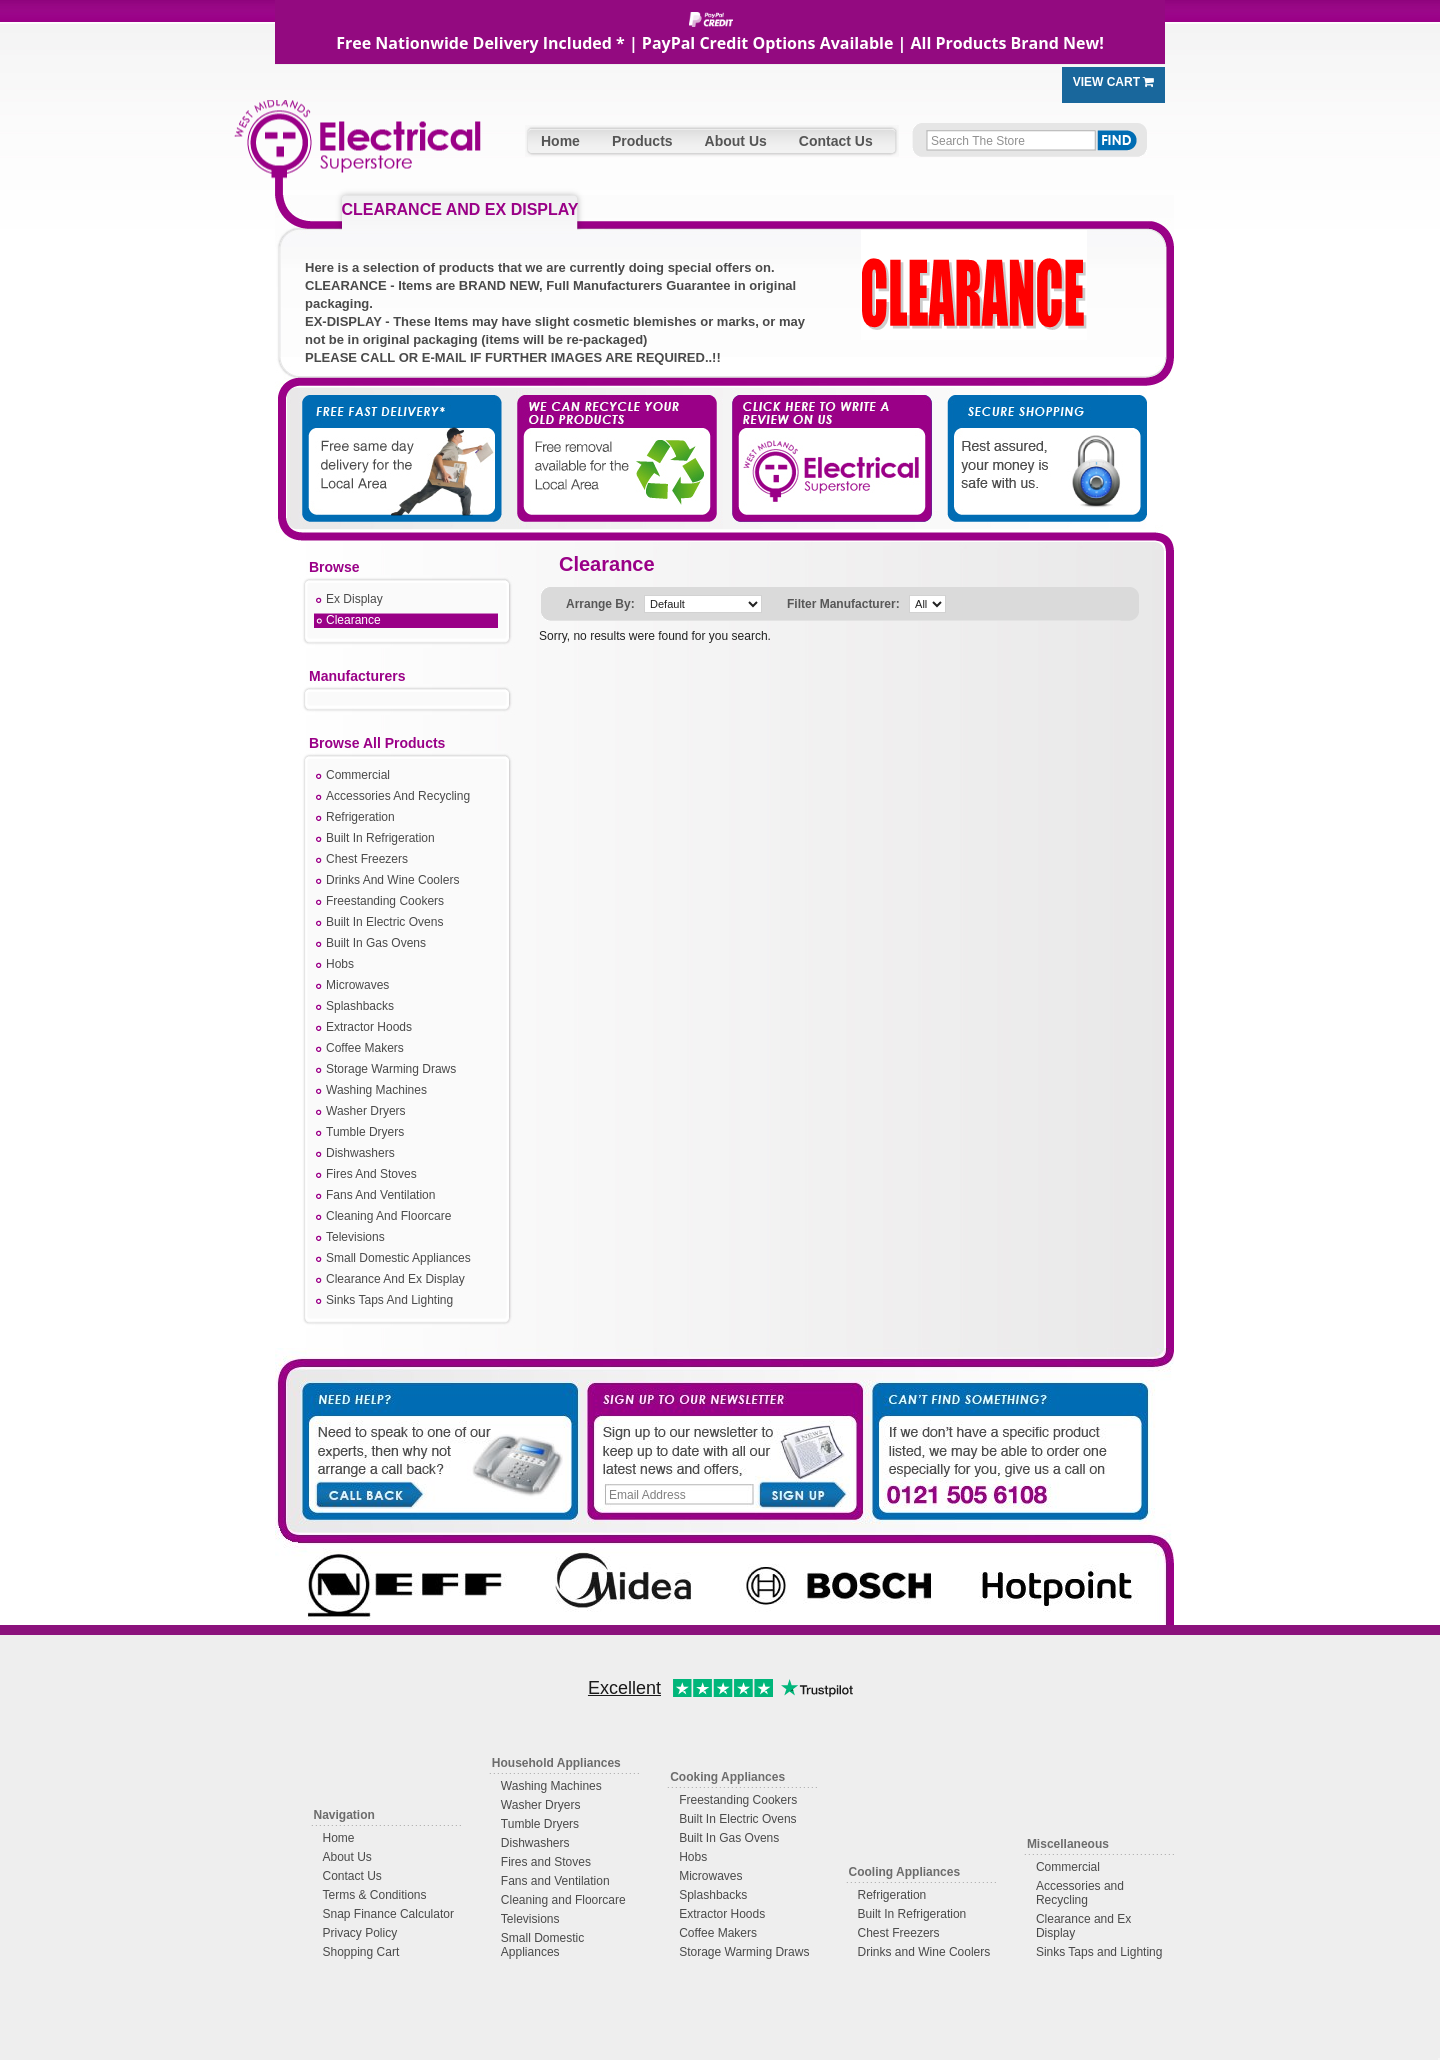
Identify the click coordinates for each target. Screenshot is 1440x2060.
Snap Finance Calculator (388, 1914)
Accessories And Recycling (398, 796)
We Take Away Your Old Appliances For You (615, 439)
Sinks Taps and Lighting (1099, 1952)
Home (560, 141)
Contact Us (836, 141)
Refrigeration (360, 817)
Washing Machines (376, 1090)
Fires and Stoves (546, 1862)
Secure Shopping (1035, 439)
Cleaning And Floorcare (388, 1216)
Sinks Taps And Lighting (389, 1300)
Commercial (358, 775)
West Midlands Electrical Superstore (357, 147)
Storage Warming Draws (391, 1069)
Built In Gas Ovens (376, 943)
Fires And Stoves (371, 1174)
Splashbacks (360, 1006)
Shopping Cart (361, 1952)
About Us (736, 141)
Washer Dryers (366, 1111)
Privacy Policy (360, 1933)
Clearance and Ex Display (1083, 1926)
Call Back (368, 1493)
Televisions (355, 1237)
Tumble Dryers (365, 1132)
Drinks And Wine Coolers (392, 880)
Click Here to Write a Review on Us (825, 439)
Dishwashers (360, 1153)
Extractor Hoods (369, 1027)
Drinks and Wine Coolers (924, 1952)
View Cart (1114, 82)
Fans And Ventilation (380, 1195)
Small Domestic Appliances (398, 1258)
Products (642, 141)
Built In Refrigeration (380, 838)
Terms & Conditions (375, 1895)
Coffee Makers (365, 1048)
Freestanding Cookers (385, 901)
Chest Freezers (367, 859)
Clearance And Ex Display (395, 1279)
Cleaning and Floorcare (563, 1900)
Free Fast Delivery (405, 439)
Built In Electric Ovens (384, 922)
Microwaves (357, 985)
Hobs (340, 964)
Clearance (353, 620)
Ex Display (354, 599)
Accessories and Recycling (1080, 1893)
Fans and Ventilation (555, 1881)
